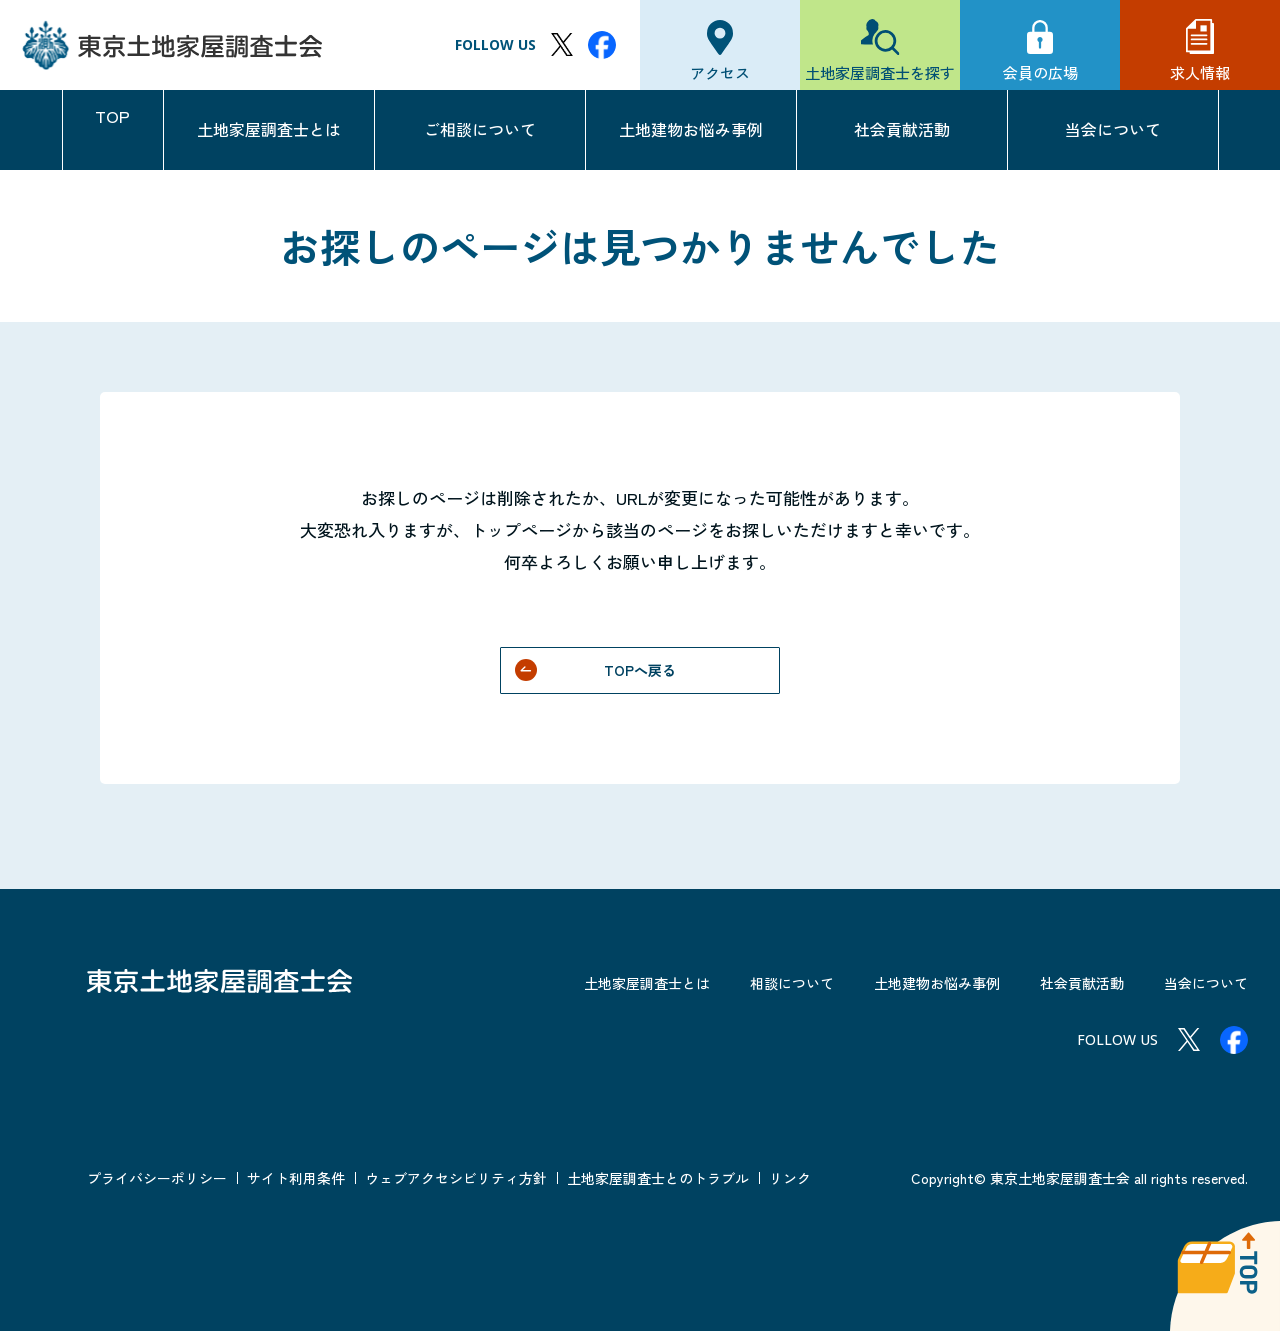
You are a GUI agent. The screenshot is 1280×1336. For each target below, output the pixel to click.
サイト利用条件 (296, 1183)
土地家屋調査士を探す (880, 72)
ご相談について (480, 129)
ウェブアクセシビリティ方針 (456, 1183)
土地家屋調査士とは (269, 129)
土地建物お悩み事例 (691, 129)
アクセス (720, 72)
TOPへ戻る (640, 672)
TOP (113, 129)
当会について (1113, 129)
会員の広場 (1040, 72)
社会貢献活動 (902, 129)
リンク (790, 1183)
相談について (744, 987)
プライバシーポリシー (157, 1183)
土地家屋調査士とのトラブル (658, 1183)
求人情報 (1200, 72)
